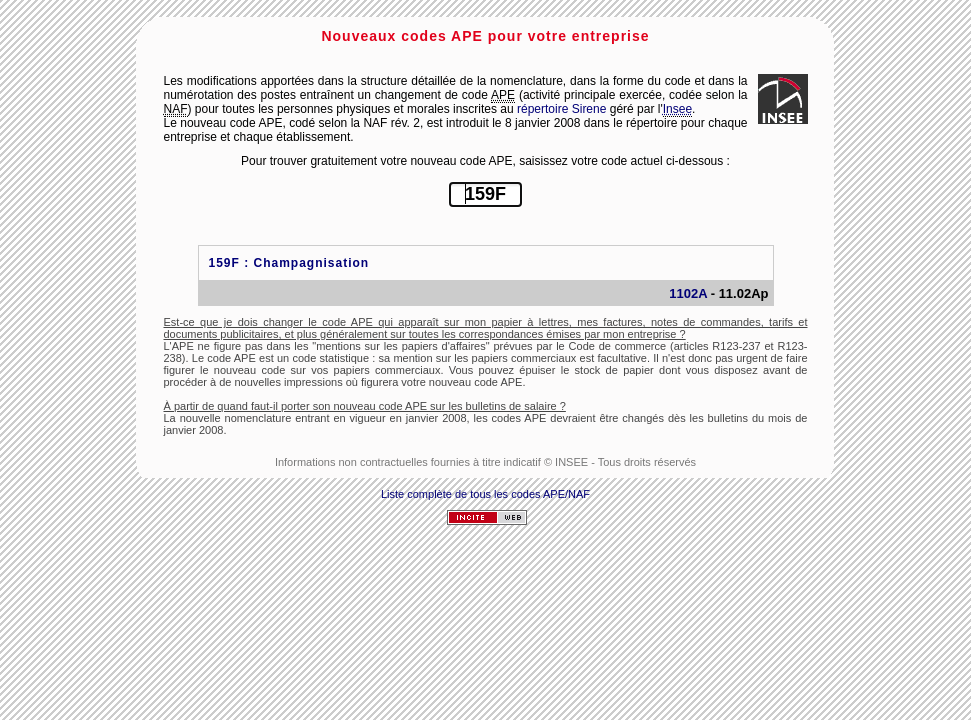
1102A (688, 293)
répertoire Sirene (561, 109)
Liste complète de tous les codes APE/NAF (485, 494)
